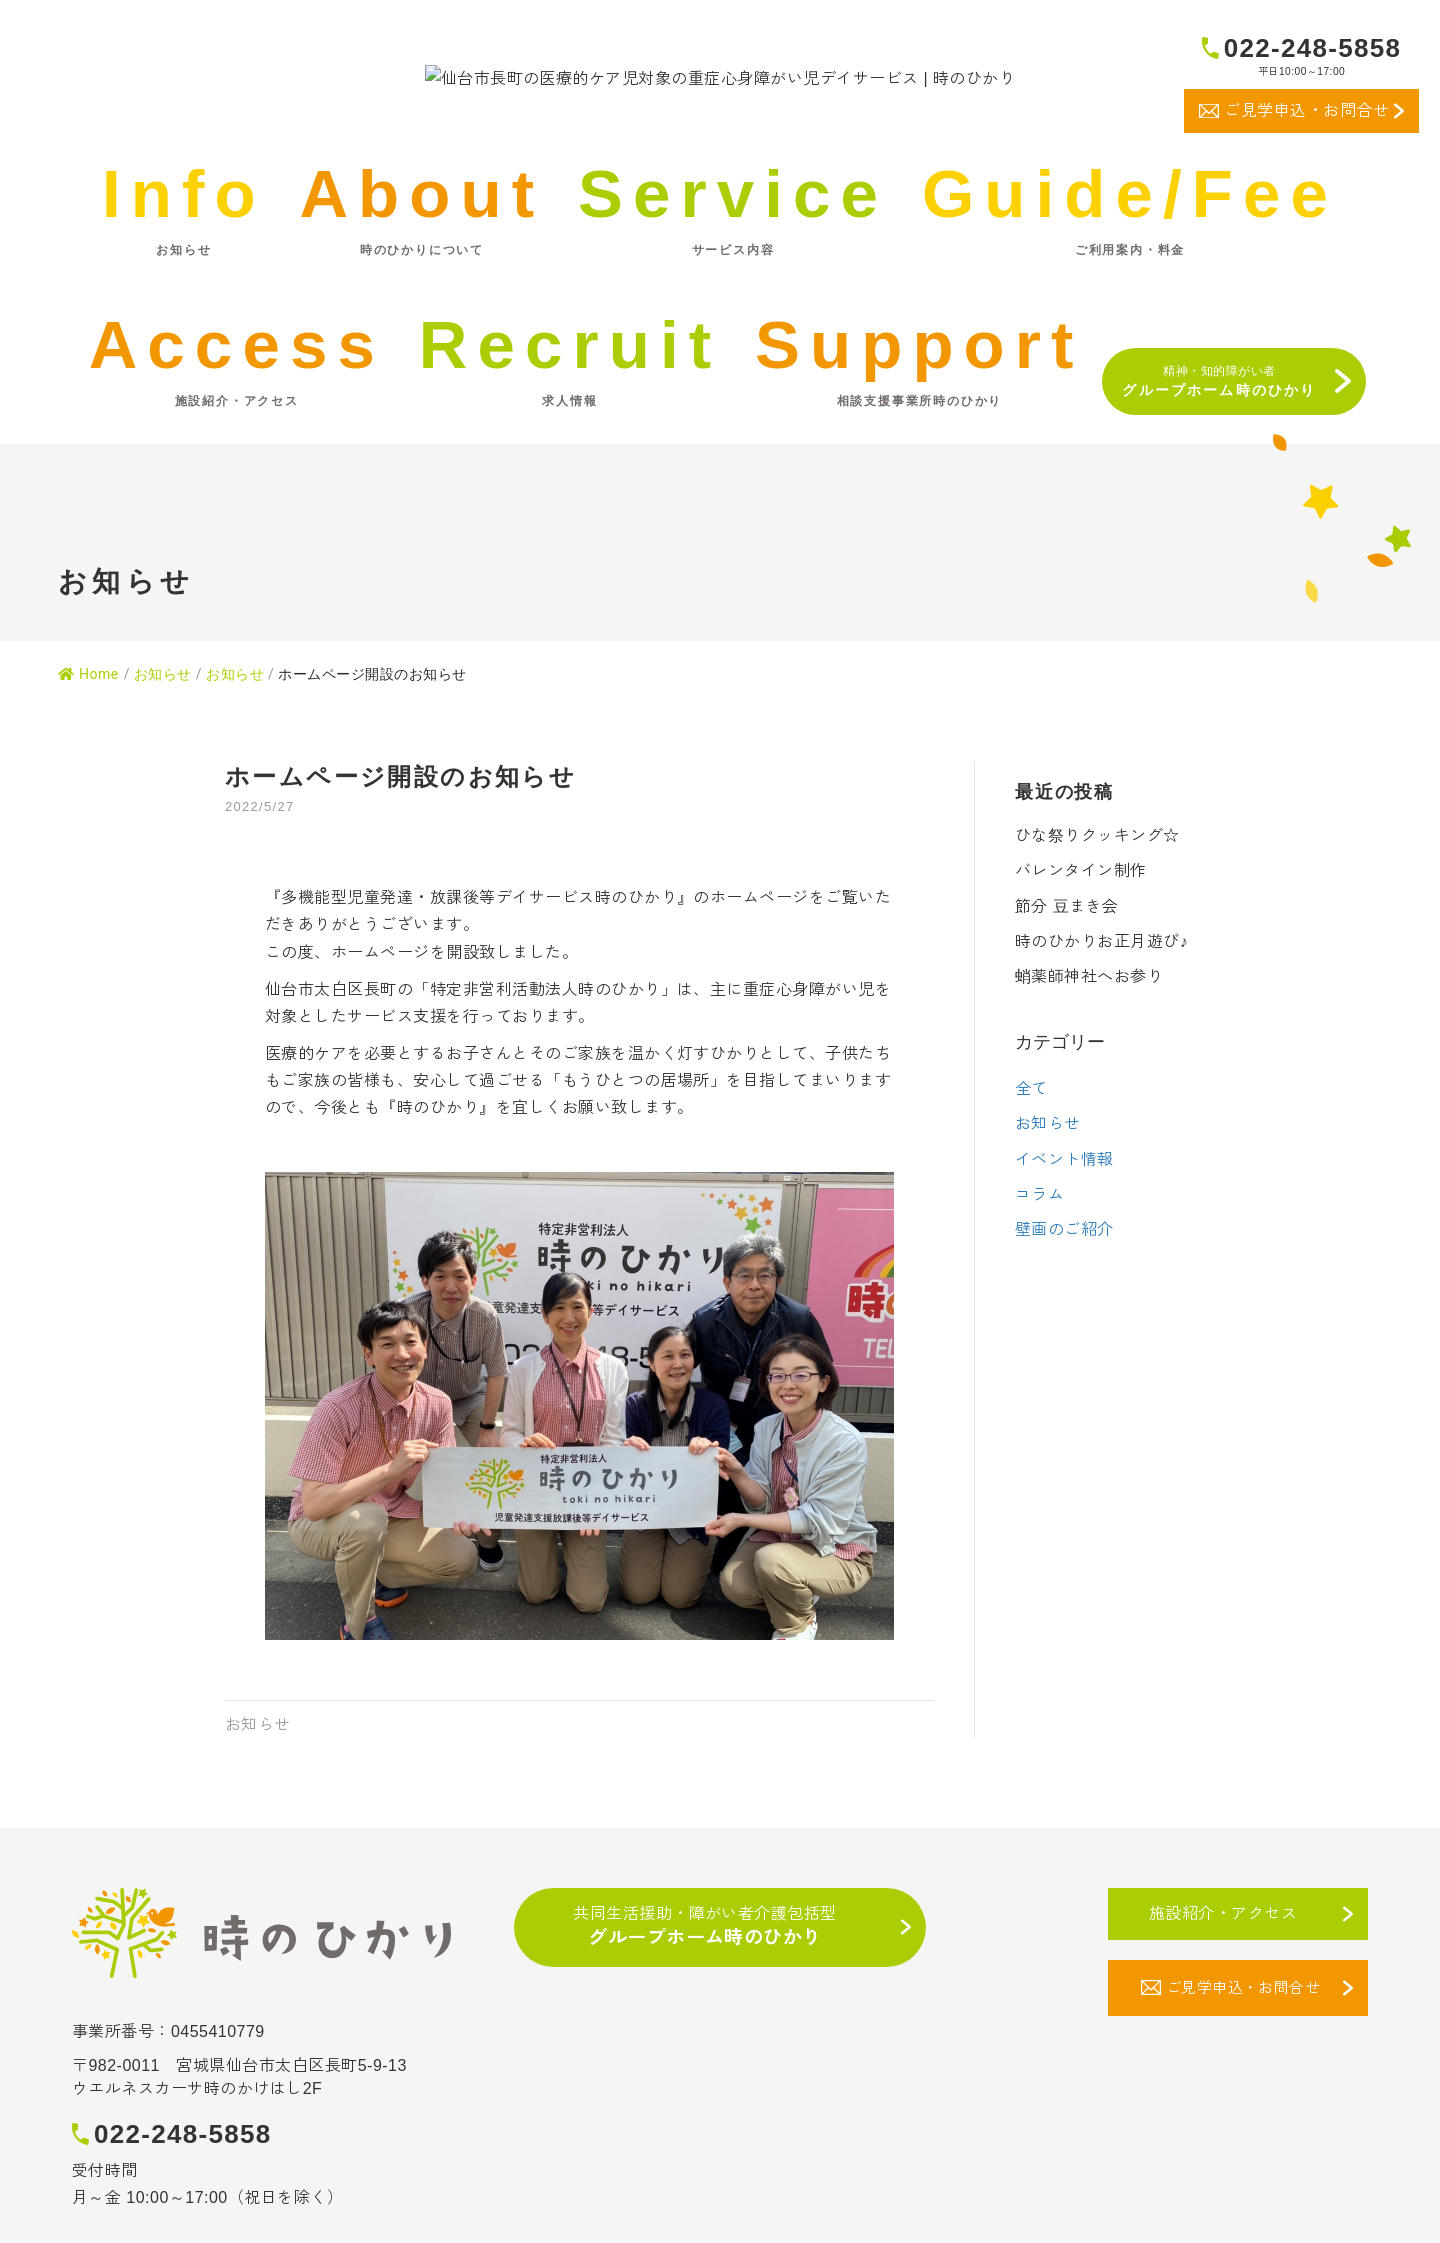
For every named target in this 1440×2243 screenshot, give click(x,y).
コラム (1039, 1248)
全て (1031, 1143)
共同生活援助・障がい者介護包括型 (705, 1982)
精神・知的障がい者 (1219, 435)
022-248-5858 (1313, 48)
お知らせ (235, 728)
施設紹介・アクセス (1223, 1967)
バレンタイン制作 (1081, 925)
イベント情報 (1064, 1213)
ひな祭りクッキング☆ (1097, 890)
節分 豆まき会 (1067, 960)
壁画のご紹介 (1064, 1284)
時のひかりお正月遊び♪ (1101, 995)
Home (88, 728)
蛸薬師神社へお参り (1089, 1031)
